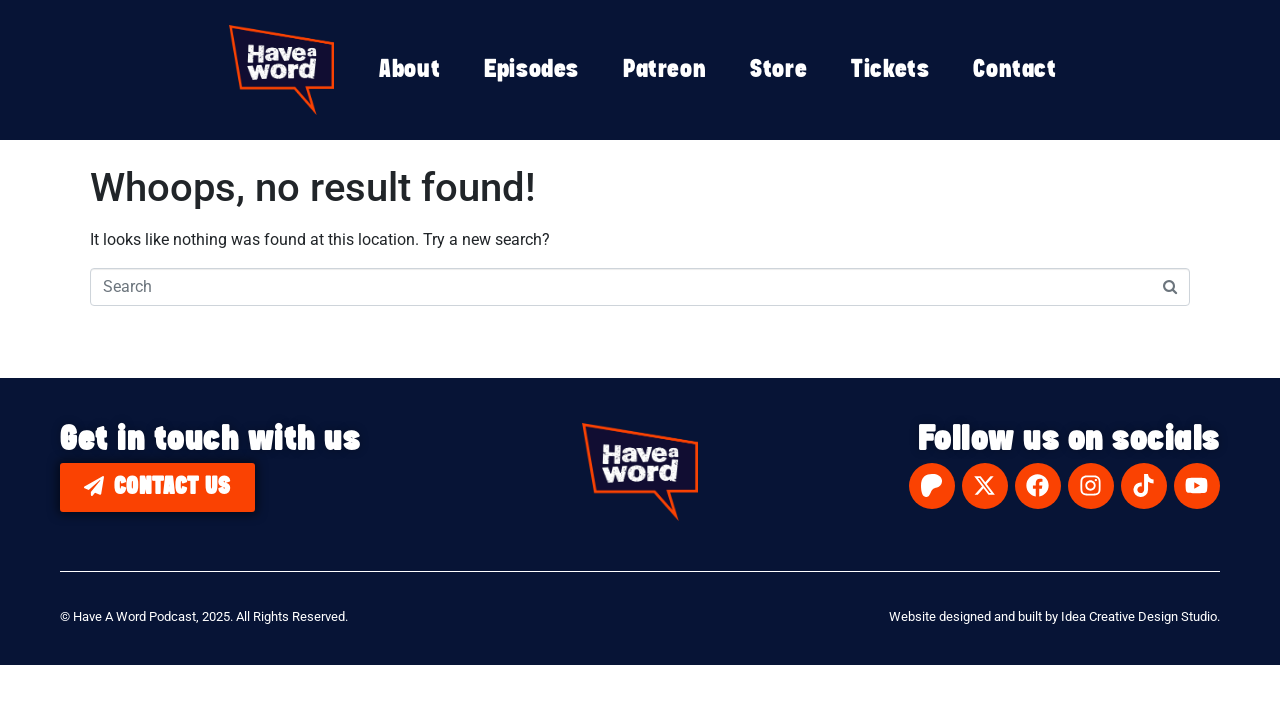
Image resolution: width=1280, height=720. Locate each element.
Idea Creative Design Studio (1139, 616)
